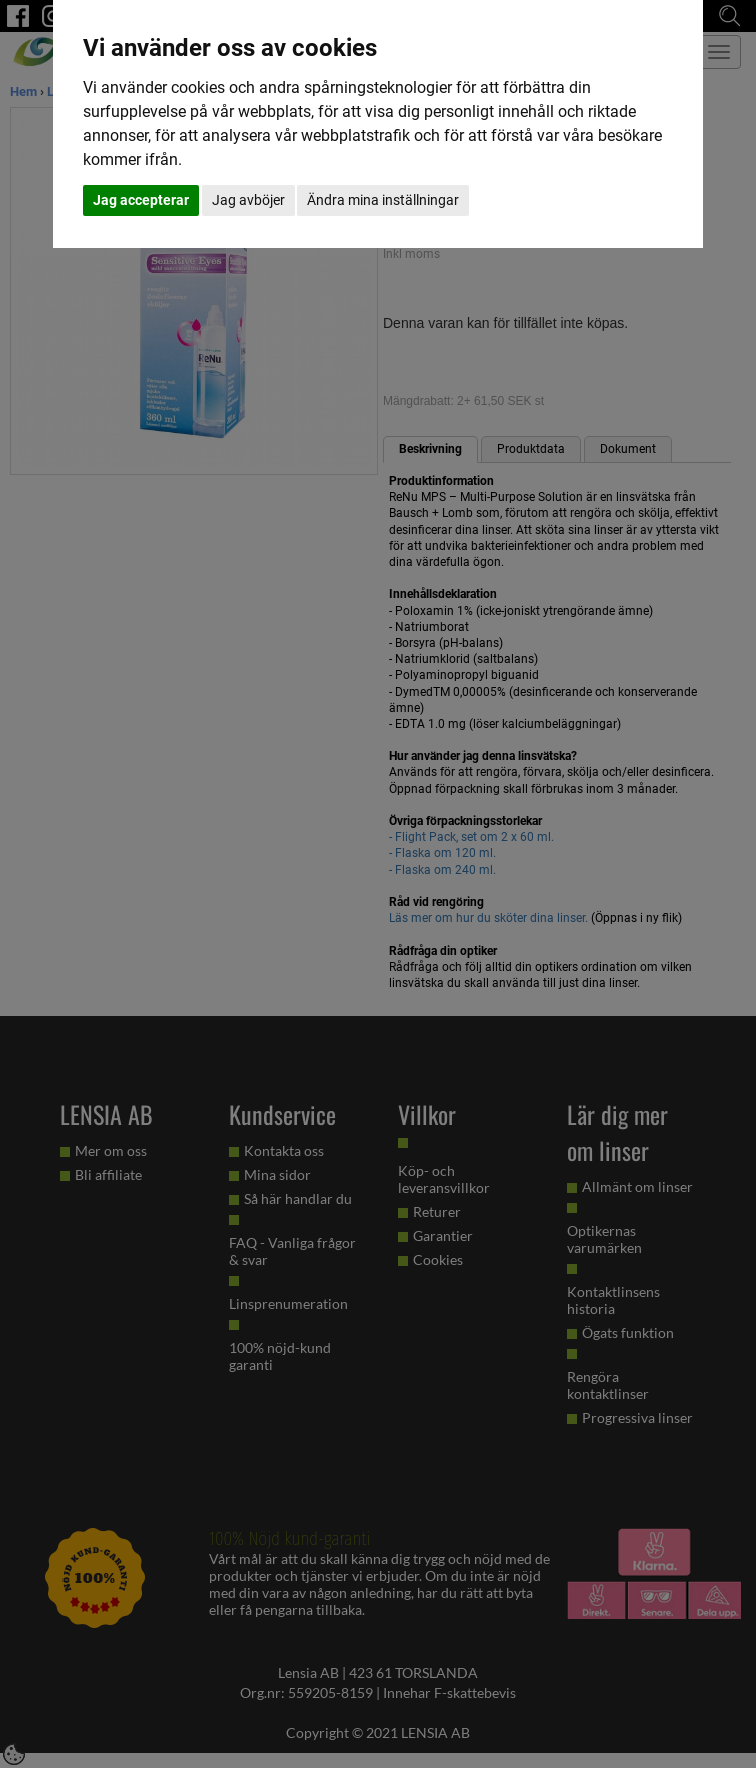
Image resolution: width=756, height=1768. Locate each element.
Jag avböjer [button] (248, 200)
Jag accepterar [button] (141, 200)
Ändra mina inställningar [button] (383, 200)
